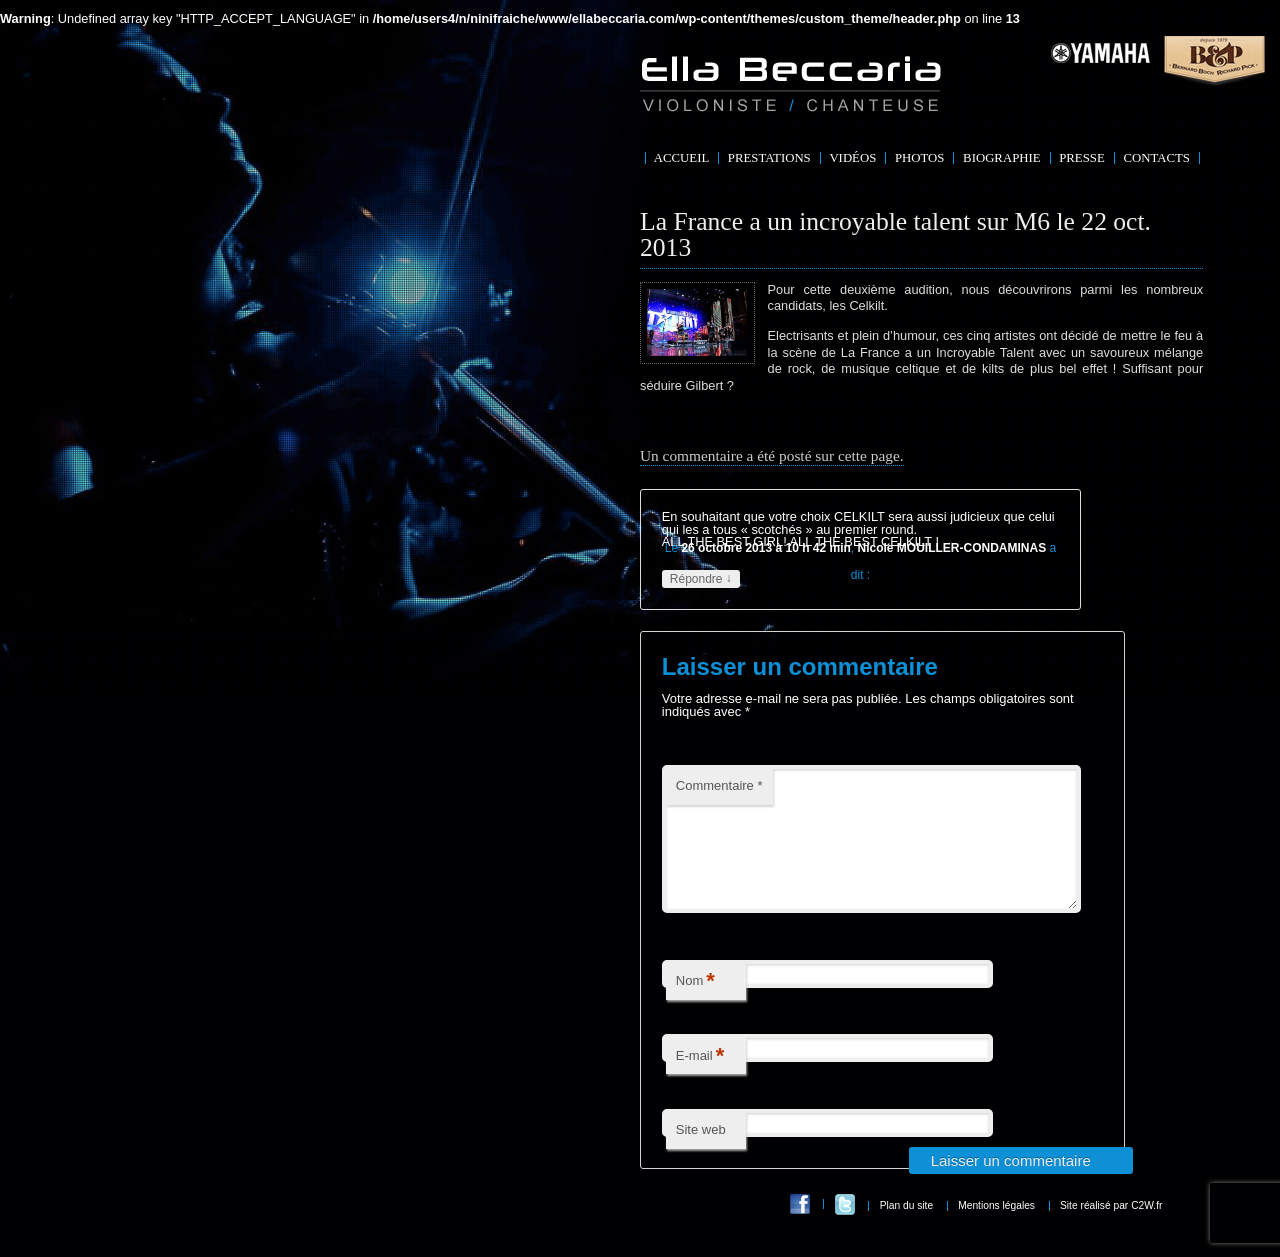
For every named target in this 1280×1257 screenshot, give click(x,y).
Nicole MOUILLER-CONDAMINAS (952, 548)
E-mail (700, 1080)
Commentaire (719, 785)
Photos (920, 158)
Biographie (1002, 158)
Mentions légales (996, 1229)
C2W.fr (1146, 1229)
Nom (695, 1005)
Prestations (769, 158)
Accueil (681, 158)
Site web (701, 1153)
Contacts (1156, 158)
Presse (1082, 158)
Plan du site (906, 1229)
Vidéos (852, 158)
